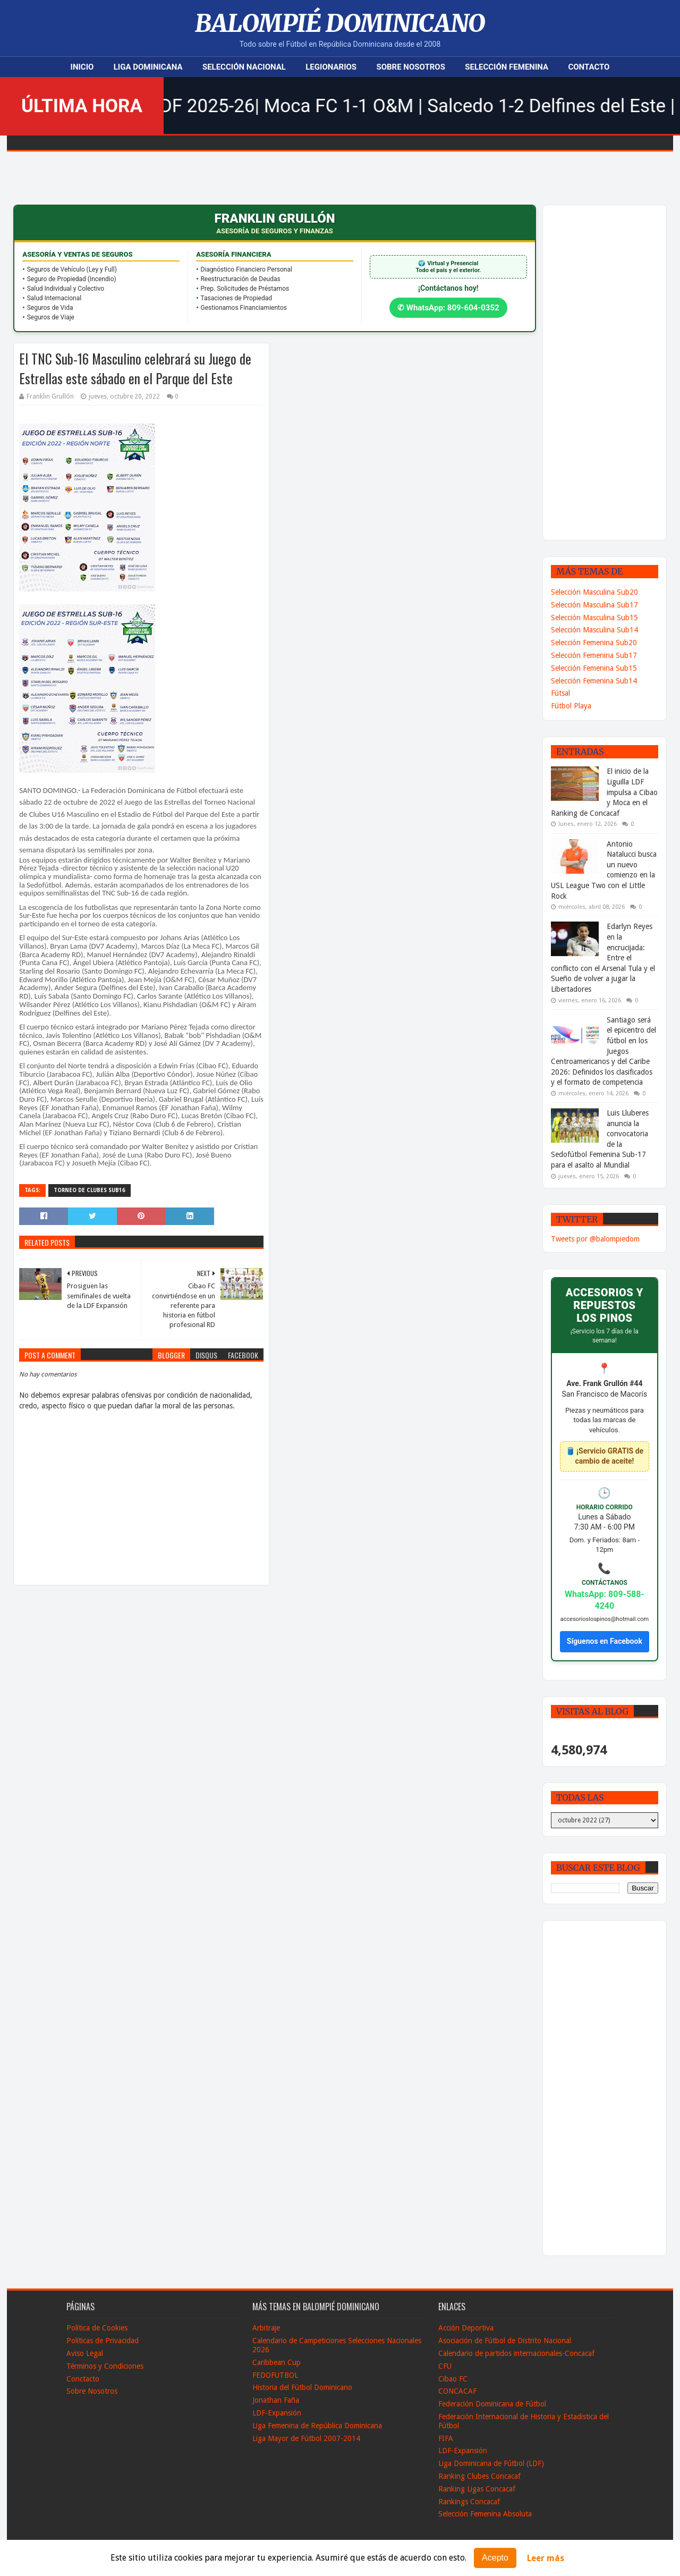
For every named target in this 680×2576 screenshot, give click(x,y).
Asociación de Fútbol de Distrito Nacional (504, 2340)
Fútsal (560, 693)
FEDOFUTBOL (275, 2375)
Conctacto (82, 2379)
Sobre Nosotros (410, 67)
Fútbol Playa (571, 706)
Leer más (545, 2558)
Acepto (495, 2557)
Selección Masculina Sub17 (594, 605)
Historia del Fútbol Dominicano (302, 2387)
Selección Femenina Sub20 (594, 642)
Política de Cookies (97, 2328)
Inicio (82, 67)
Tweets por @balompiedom (595, 1239)
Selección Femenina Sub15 (594, 668)
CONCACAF (457, 2391)
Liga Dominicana (148, 67)
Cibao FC (453, 2379)
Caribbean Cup (276, 2362)
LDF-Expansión (276, 2413)
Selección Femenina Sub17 (594, 655)
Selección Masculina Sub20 (594, 592)
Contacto (588, 67)
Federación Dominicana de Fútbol (492, 2404)
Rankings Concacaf (469, 2501)
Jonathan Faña (275, 2400)
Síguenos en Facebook (604, 1641)
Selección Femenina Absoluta (485, 2514)
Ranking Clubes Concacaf (479, 2476)
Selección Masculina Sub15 (594, 617)
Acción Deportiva (466, 2328)
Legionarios (330, 67)
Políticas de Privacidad (102, 2340)
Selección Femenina (506, 67)
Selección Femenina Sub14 (594, 681)
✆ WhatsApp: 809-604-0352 (448, 308)
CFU (445, 2366)
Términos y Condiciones (104, 2366)
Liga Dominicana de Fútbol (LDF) (491, 2463)
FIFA (445, 2438)
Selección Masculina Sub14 (594, 630)
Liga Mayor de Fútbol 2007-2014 (306, 2438)
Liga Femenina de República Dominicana (317, 2425)
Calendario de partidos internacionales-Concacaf (516, 2353)
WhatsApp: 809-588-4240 (604, 1600)
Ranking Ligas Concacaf (476, 2489)
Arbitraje (266, 2328)
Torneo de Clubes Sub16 (89, 1190)
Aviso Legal (84, 2353)
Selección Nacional (244, 67)
